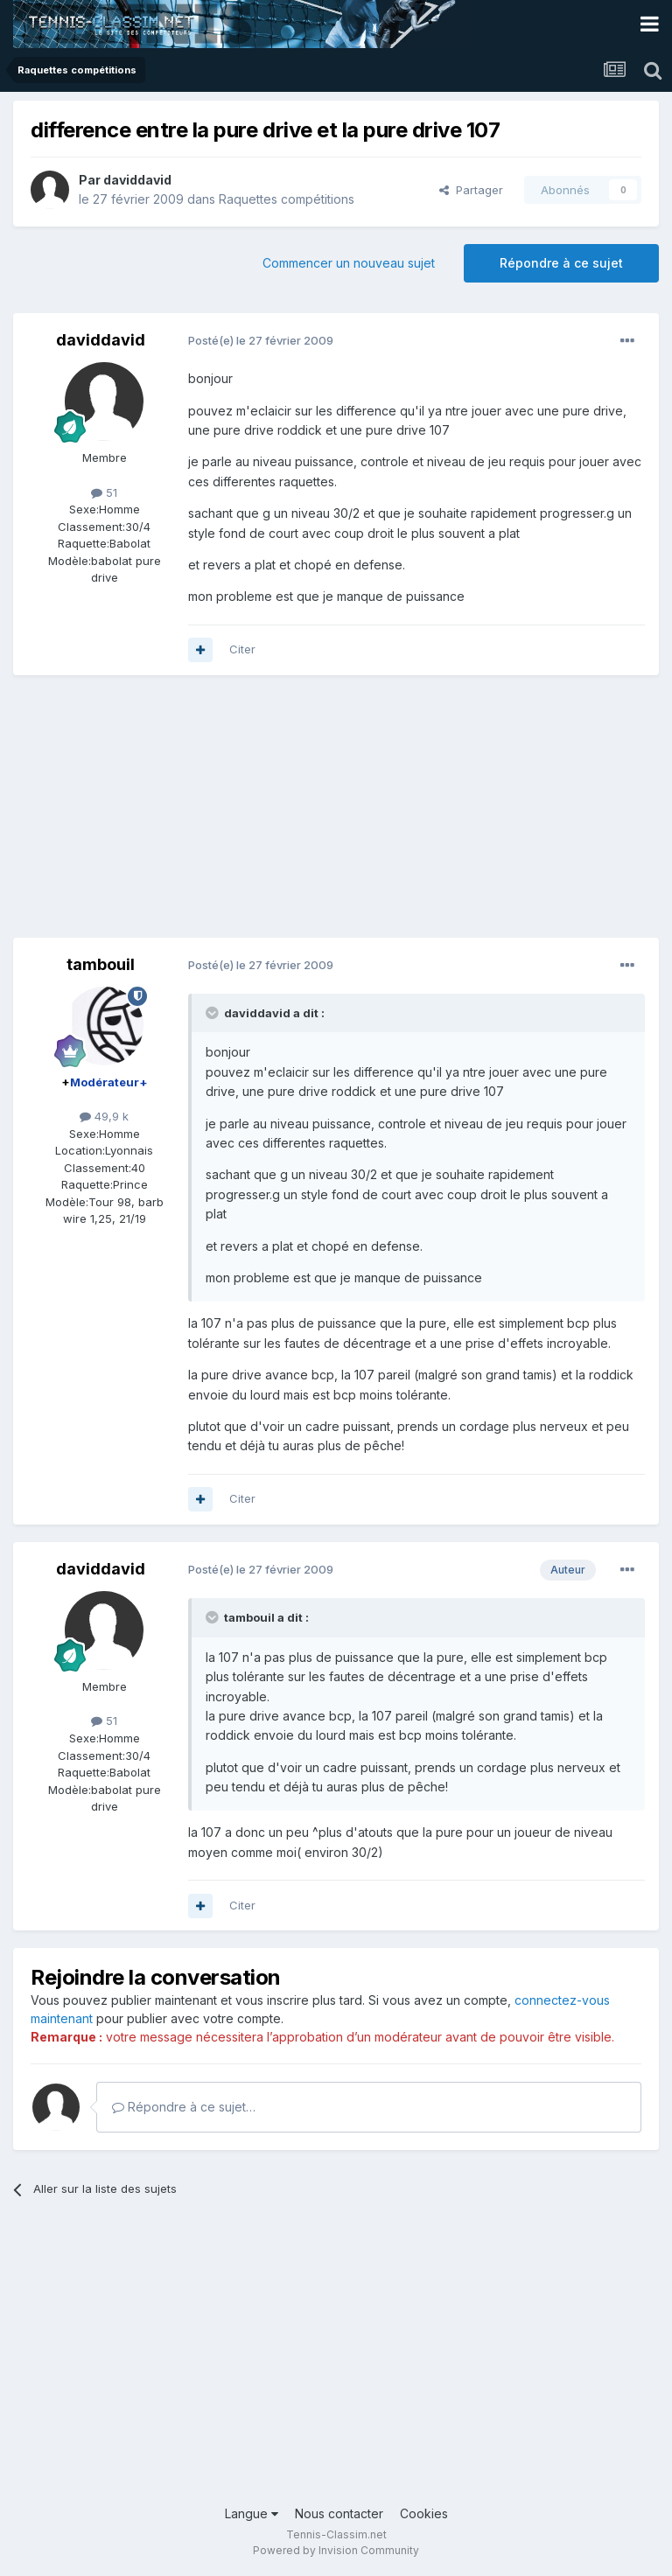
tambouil (100, 964)
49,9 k (104, 1116)
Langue (251, 2513)
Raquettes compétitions (286, 199)
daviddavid (137, 179)
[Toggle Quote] (213, 1013)
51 (104, 492)
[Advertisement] (218, 815)
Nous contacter (339, 2513)
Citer (242, 649)
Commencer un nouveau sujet (348, 262)
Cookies (424, 2513)
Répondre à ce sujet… (184, 2106)
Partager (471, 190)
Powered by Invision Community (336, 2550)
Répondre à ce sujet (561, 262)
